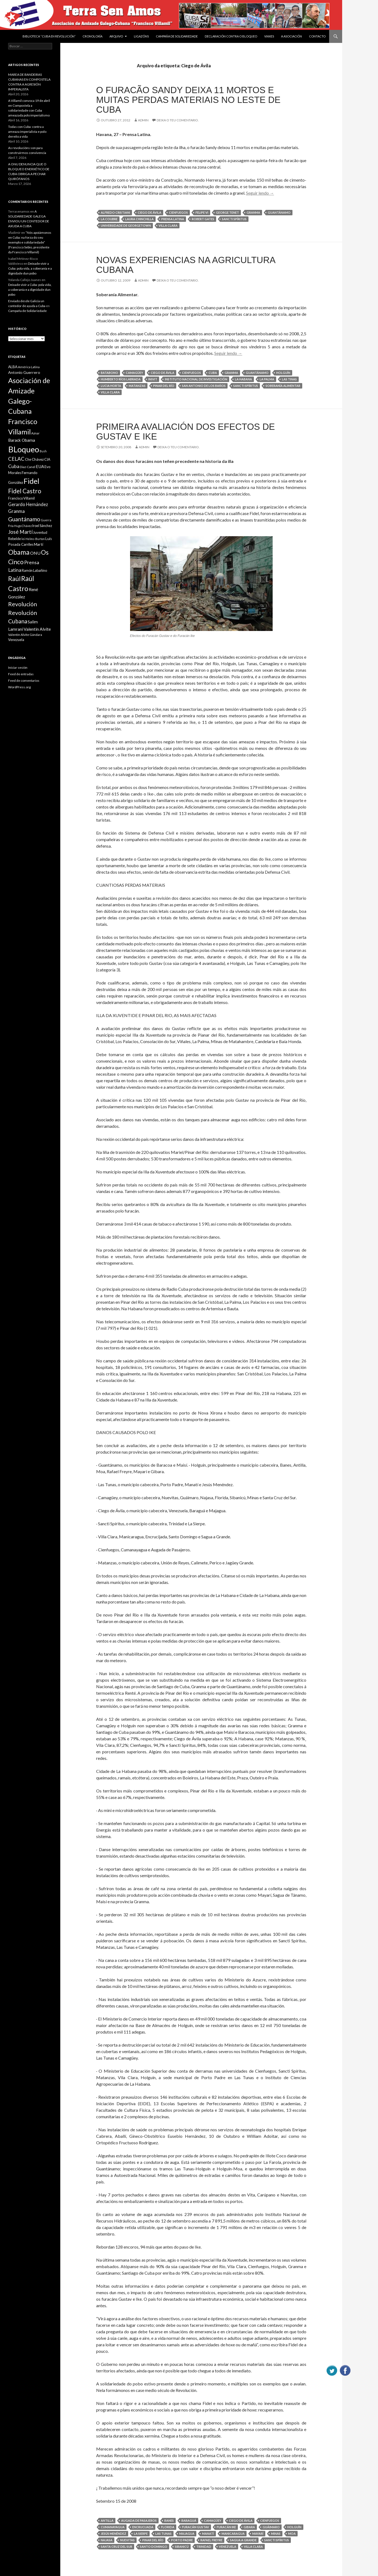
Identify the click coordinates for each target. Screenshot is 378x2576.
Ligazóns (141, 36)
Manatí (208, 2533)
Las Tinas (289, 379)
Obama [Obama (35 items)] (19, 552)
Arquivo (116, 36)
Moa (292, 2533)
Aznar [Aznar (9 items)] (35, 433)
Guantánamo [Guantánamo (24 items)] (24, 519)
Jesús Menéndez (113, 2533)
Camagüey (134, 372)
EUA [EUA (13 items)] (40, 466)
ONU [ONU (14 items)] (35, 552)
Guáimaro (271, 2527)
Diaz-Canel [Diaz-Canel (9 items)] (27, 467)
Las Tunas (163, 2533)
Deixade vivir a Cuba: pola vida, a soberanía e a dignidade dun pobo (30, 268)
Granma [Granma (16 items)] (16, 511)
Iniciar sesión (17, 667)
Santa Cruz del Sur (116, 2546)
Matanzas (137, 385)
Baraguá (188, 2520)
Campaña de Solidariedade (177, 36)
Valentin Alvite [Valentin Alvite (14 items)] (37, 629)
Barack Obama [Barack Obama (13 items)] (21, 440)
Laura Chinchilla (139, 219)
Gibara (249, 2527)
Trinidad (203, 2546)
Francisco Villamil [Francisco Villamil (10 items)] (21, 498)
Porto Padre (182, 2540)
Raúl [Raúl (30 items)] (14, 578)
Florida (167, 2527)
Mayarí (257, 2533)
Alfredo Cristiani (115, 212)
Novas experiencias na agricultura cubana (185, 265)
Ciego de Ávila (149, 212)
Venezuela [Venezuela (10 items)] (16, 639)
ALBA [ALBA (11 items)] (12, 367)
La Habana (243, 379)
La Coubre (109, 219)
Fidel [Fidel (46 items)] (31, 480)
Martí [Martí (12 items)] (38, 544)
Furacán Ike (226, 2527)
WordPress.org (19, 687)
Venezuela (227, 2546)
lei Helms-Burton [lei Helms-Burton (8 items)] (33, 539)
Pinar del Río (163, 385)
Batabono (109, 372)
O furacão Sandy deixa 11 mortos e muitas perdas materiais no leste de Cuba (188, 100)
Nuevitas (127, 2540)
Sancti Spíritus (234, 219)
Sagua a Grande (243, 2540)
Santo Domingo (153, 2546)
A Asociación (291, 36)
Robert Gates (203, 219)
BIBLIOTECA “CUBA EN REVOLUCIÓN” (49, 36)
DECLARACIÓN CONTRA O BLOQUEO (231, 36)
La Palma (267, 379)
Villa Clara (168, 225)
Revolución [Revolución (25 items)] (22, 604)
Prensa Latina (172, 219)
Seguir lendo (260, 192)
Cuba (213, 372)
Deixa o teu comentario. (178, 120)
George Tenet (227, 212)
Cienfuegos (178, 212)
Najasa (106, 2540)
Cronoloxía (92, 36)
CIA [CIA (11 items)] (47, 459)
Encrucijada (142, 2527)
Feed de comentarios (23, 680)
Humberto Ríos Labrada (121, 379)
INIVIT (152, 379)
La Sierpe (141, 2533)
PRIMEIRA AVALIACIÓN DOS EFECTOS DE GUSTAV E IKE (185, 431)
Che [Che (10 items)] (28, 459)
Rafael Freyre (211, 2540)
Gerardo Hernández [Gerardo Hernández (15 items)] (28, 504)
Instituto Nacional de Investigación (196, 379)
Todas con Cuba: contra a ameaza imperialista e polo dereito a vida (27, 131)
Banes (169, 2520)
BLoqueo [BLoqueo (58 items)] (23, 449)
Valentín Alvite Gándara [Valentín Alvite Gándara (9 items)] (25, 635)
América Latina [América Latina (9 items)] (29, 367)
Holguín (283, 372)
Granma (253, 212)
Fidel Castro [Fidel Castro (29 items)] (24, 491)
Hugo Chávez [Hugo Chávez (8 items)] (23, 526)
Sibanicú (182, 2546)
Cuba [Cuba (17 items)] (13, 466)
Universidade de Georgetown (126, 225)
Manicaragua (233, 2533)
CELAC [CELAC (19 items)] (16, 459)
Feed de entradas (21, 674)
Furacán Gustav (195, 2527)
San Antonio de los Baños (204, 385)
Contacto (317, 36)
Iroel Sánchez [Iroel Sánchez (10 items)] (42, 525)
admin (143, 120)
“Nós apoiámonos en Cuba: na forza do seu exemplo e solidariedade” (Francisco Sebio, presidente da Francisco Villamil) (29, 242)
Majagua (186, 2533)
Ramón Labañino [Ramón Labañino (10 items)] (34, 570)
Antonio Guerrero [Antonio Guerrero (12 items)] (24, 372)
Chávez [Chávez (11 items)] (38, 459)
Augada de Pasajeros (139, 2520)
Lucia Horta (111, 385)
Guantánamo (279, 212)
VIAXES (269, 36)
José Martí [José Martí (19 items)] (20, 532)
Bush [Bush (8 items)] (43, 451)
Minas (276, 2533)
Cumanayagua (113, 2527)
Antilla (107, 2520)
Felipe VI (202, 212)
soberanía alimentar (283, 385)
